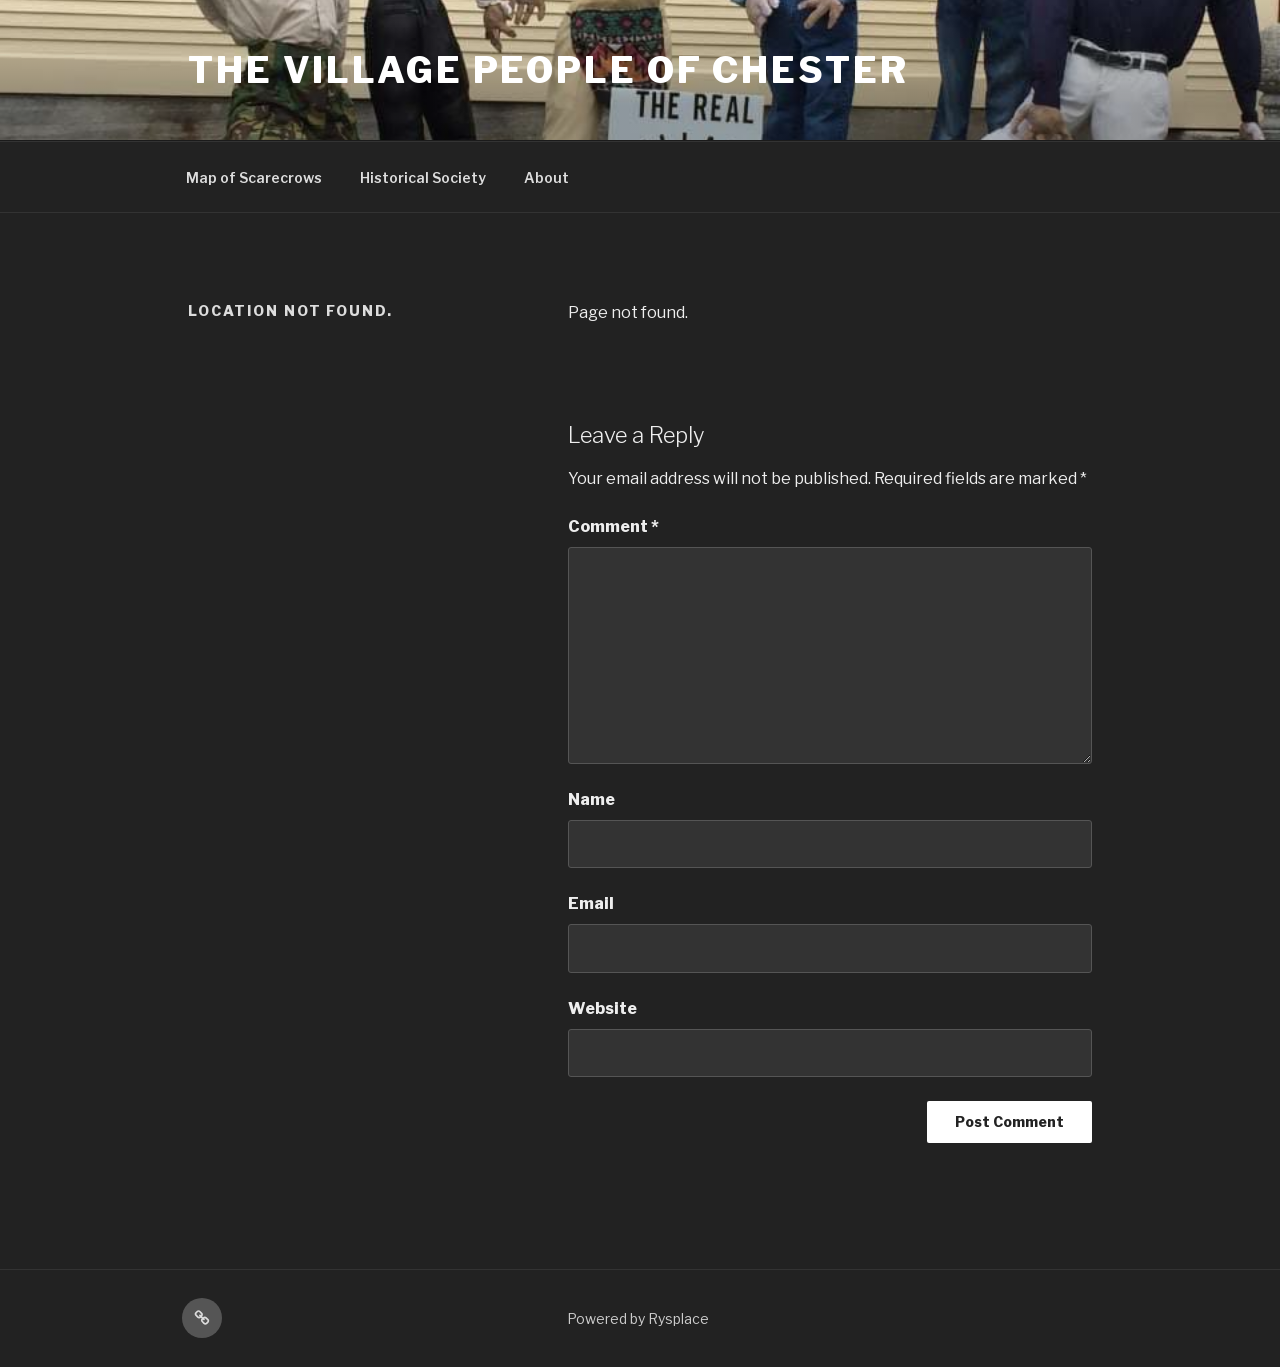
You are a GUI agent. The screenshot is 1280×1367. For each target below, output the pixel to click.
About (546, 177)
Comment (613, 526)
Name (591, 799)
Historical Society (423, 177)
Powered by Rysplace (638, 1318)
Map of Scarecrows (254, 177)
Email (591, 903)
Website (602, 1008)
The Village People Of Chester (548, 70)
